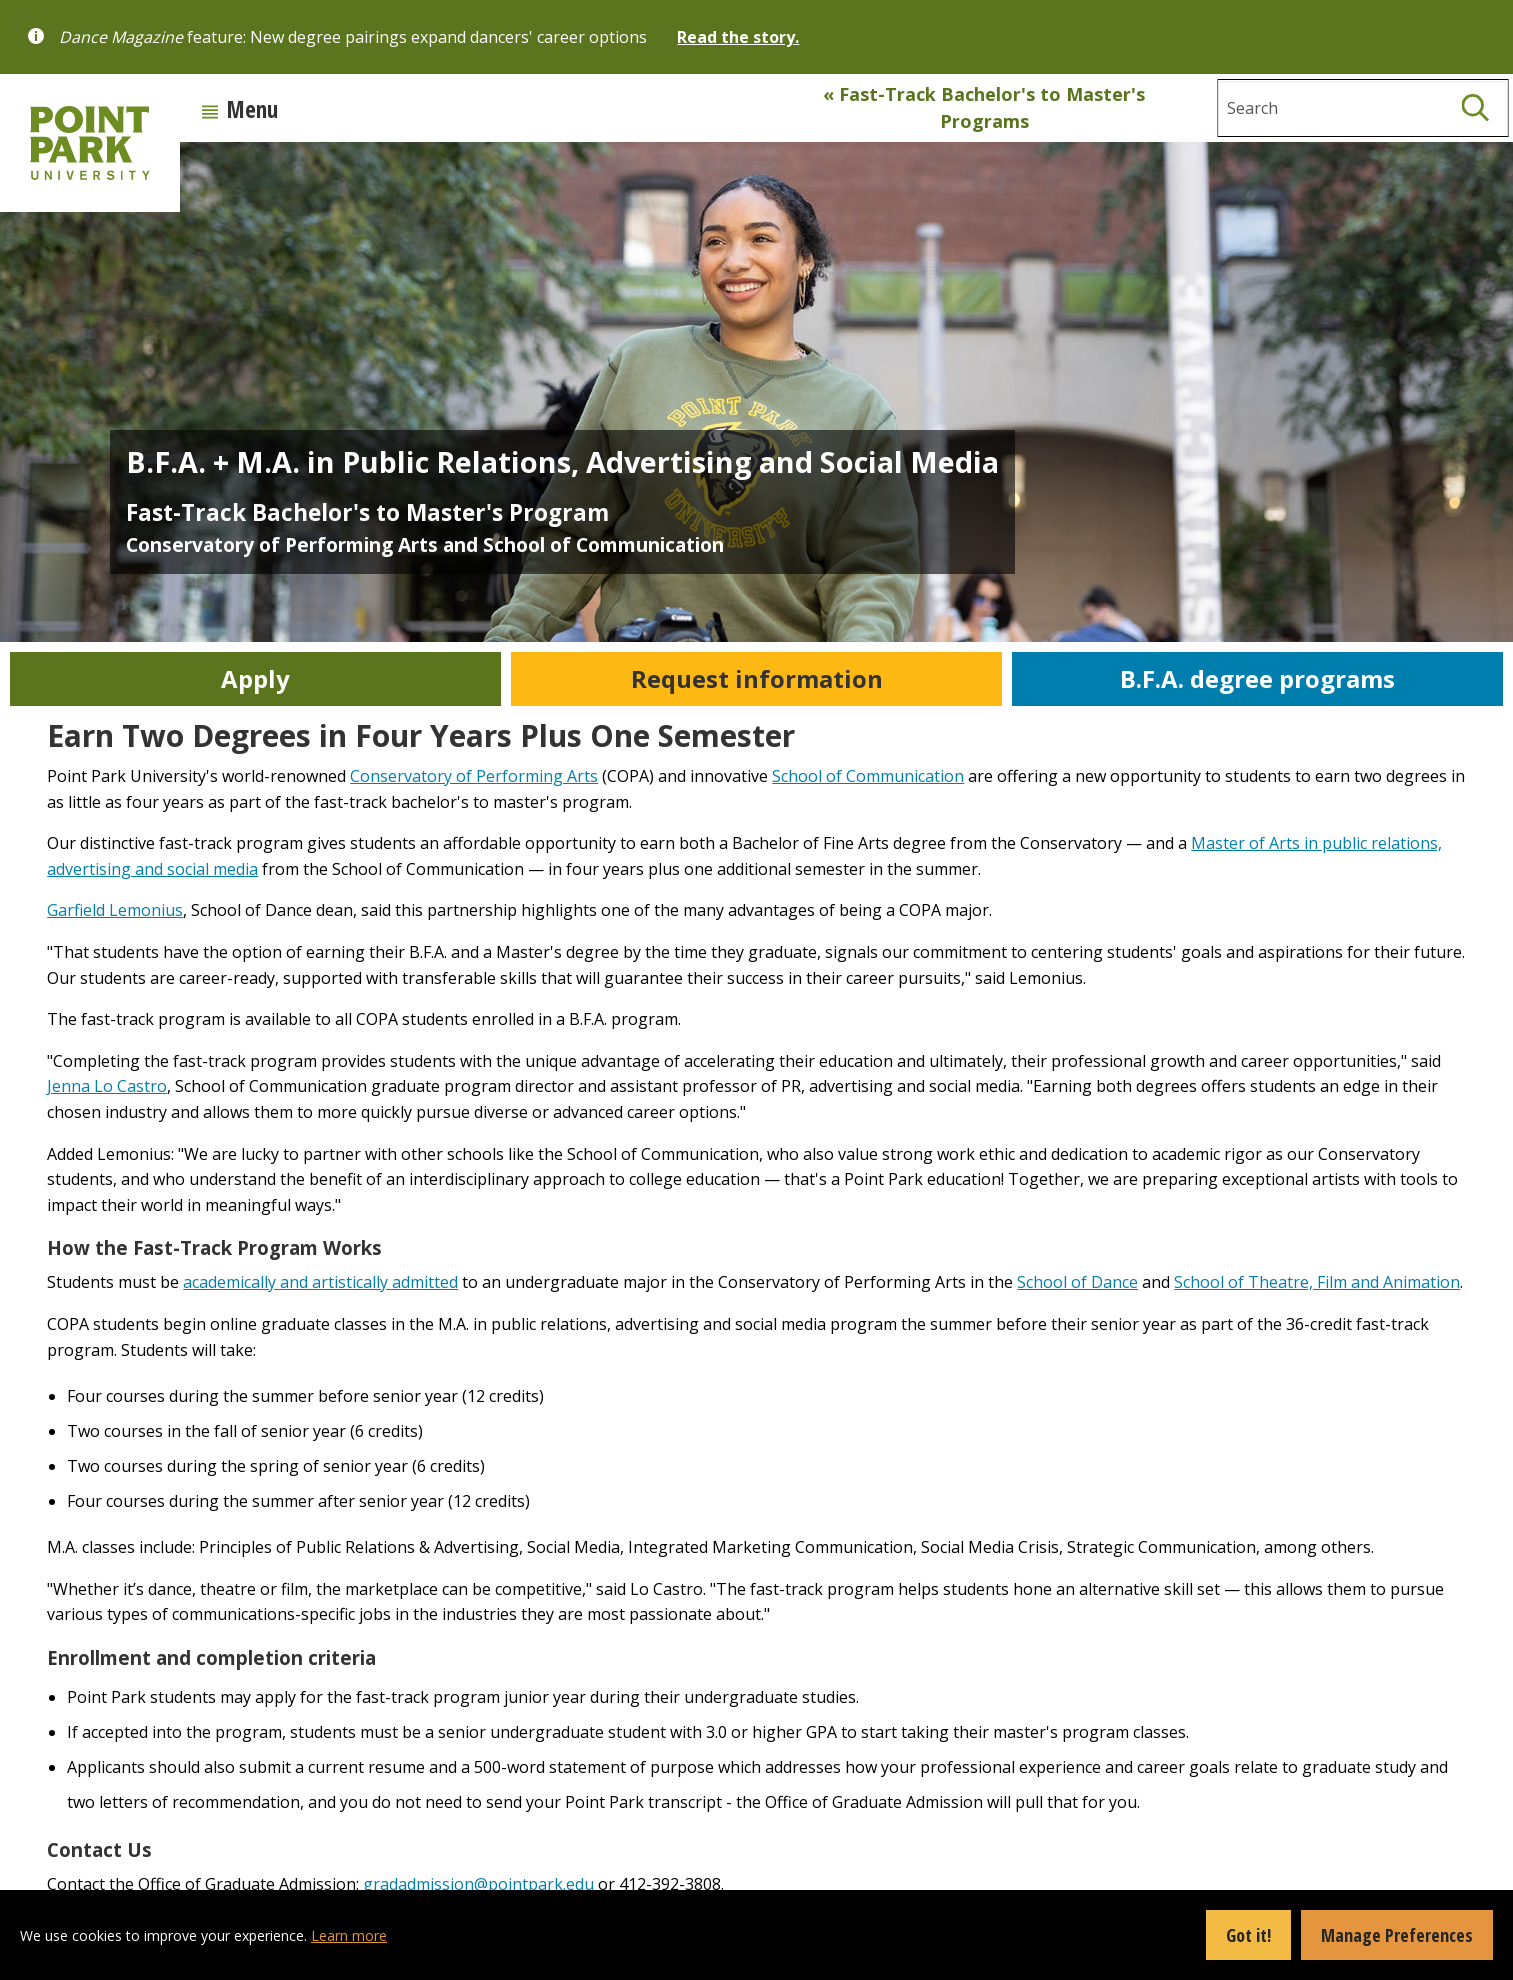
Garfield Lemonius (115, 910)
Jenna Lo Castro (107, 1086)
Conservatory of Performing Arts (474, 776)
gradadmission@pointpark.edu (478, 1884)
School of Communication (868, 776)
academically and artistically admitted (320, 1282)
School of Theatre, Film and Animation (1317, 1282)
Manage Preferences (1397, 1935)
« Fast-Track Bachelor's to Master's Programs (984, 107)
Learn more (349, 1935)
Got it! (1248, 1935)
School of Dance (1077, 1282)
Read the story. (738, 37)
